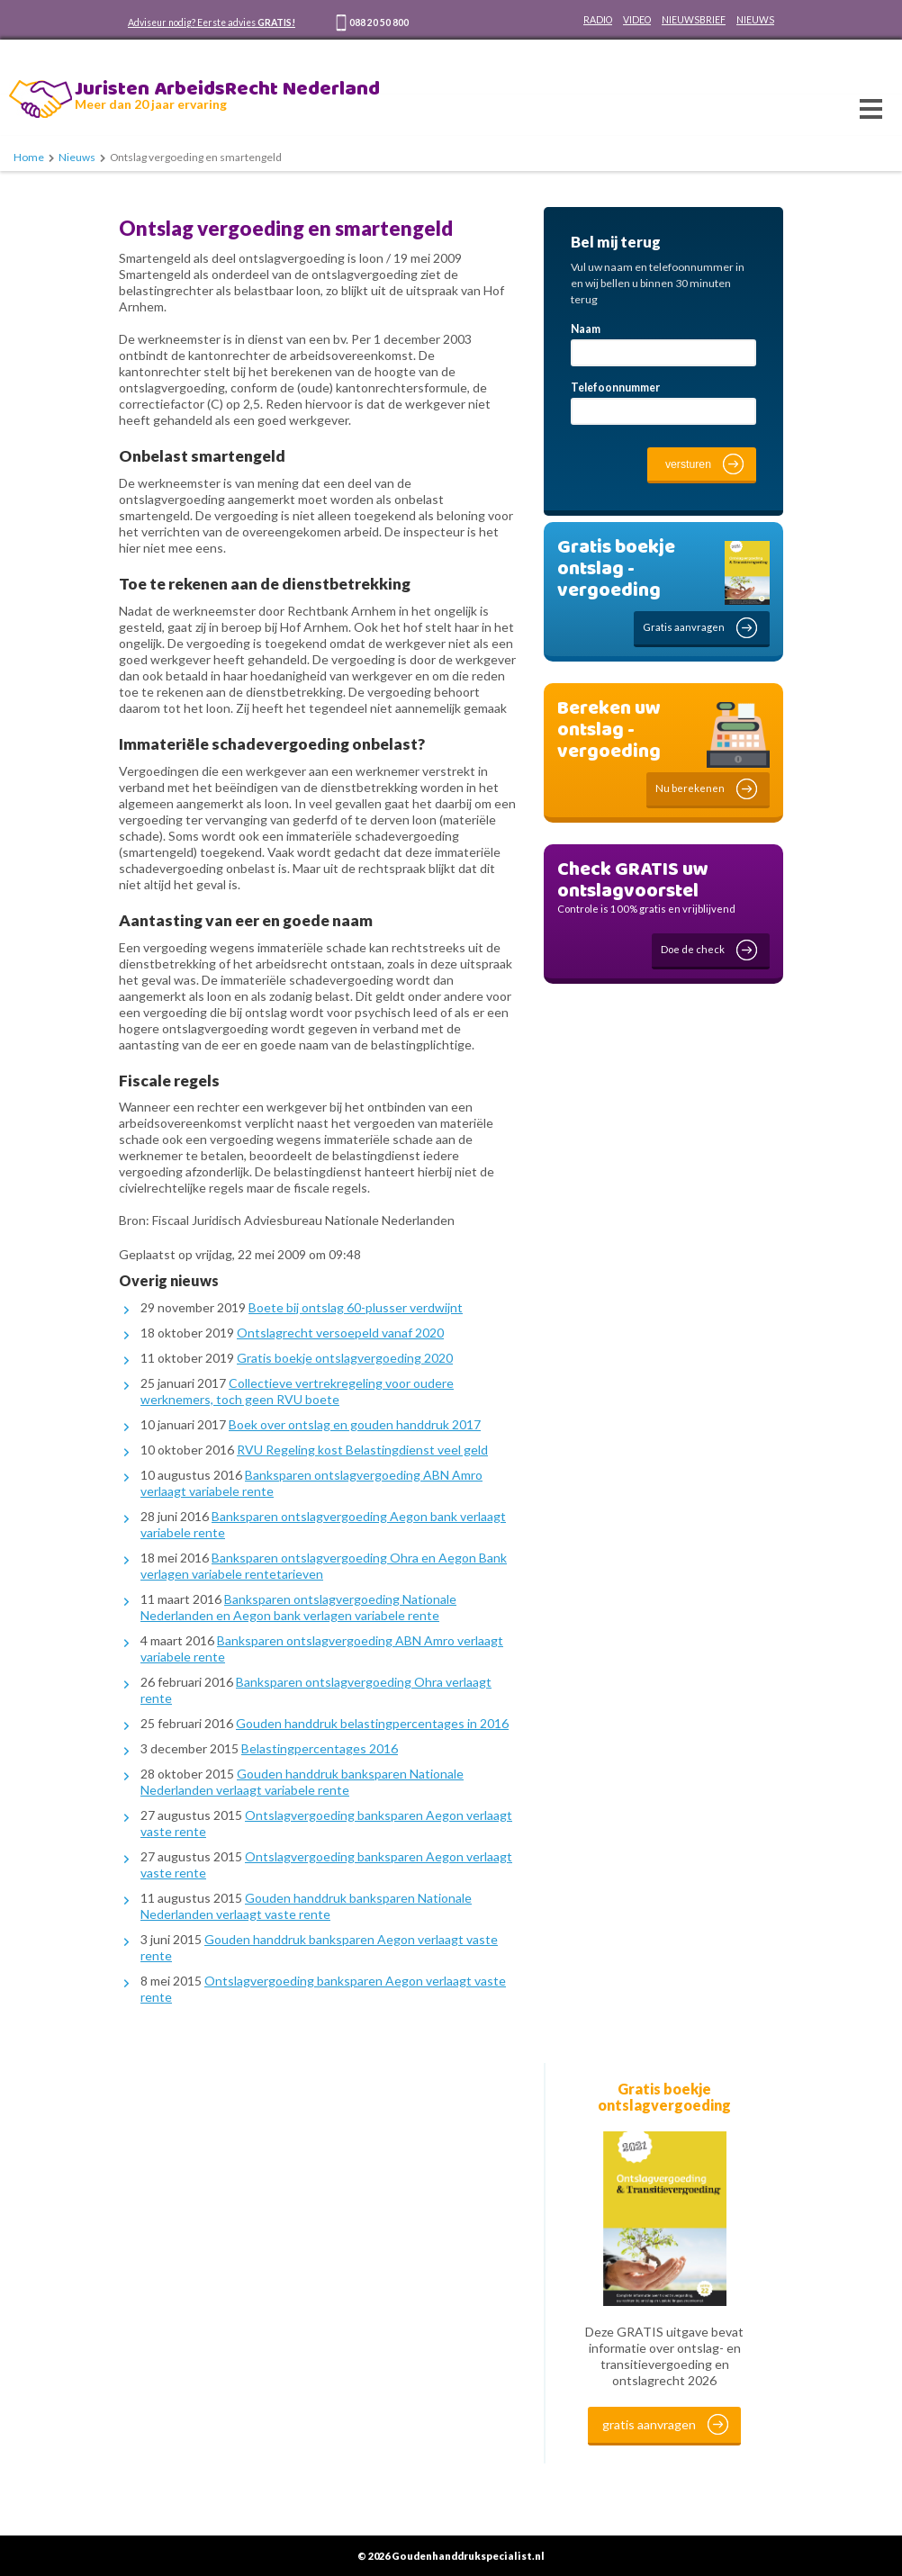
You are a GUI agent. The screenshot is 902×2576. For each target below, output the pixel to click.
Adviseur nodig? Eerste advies (211, 22)
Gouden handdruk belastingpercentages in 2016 (372, 1723)
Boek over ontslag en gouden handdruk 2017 (355, 1424)
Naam (585, 329)
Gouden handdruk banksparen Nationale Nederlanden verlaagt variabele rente (302, 1781)
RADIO (597, 19)
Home (29, 157)
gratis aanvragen (649, 2424)
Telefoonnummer (615, 387)
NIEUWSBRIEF (694, 19)
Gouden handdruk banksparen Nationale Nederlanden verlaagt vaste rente (306, 1906)
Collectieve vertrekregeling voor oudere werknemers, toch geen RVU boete (297, 1391)
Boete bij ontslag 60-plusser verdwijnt (355, 1307)
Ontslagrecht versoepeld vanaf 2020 (340, 1332)
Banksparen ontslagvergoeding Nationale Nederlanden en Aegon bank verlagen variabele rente (298, 1607)
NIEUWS (755, 19)
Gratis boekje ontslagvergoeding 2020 (345, 1357)
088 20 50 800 (379, 22)
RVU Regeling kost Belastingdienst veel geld (362, 1449)
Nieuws (77, 157)
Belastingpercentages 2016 (319, 1748)
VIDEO (637, 19)
